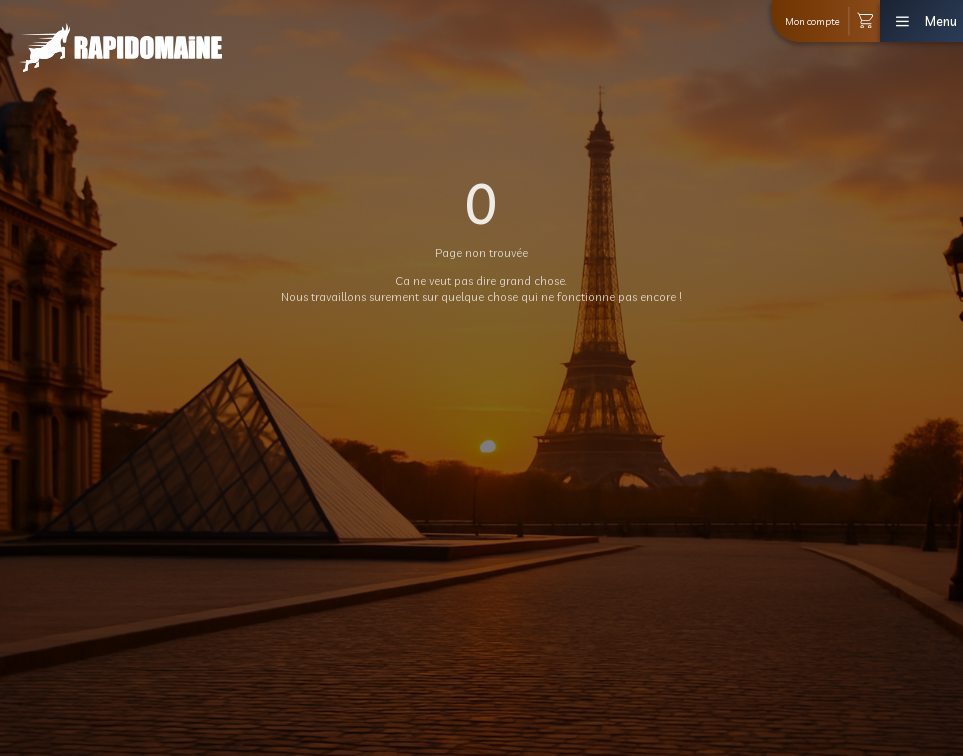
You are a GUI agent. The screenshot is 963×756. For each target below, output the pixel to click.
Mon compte (812, 21)
